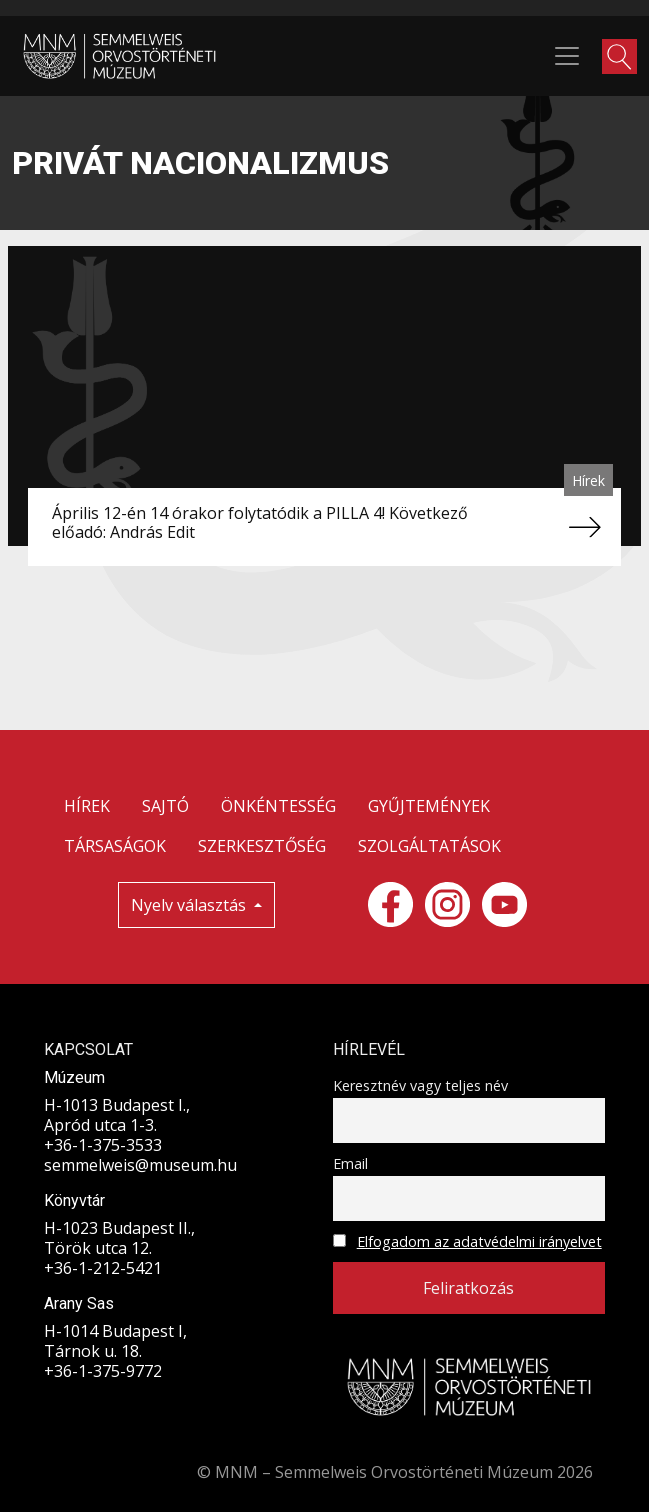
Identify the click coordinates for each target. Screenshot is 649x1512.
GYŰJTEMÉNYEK (429, 806)
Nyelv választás (190, 905)
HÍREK (87, 806)
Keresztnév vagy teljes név (420, 1085)
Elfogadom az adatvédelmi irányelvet (479, 1241)
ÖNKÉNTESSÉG (278, 806)
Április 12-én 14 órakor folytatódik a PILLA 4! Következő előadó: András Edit (260, 522)
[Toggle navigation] (567, 56)
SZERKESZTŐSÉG (262, 846)
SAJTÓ (165, 806)
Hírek (588, 480)
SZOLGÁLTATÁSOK (429, 846)
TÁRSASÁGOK (115, 846)
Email (350, 1163)
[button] (619, 56)
